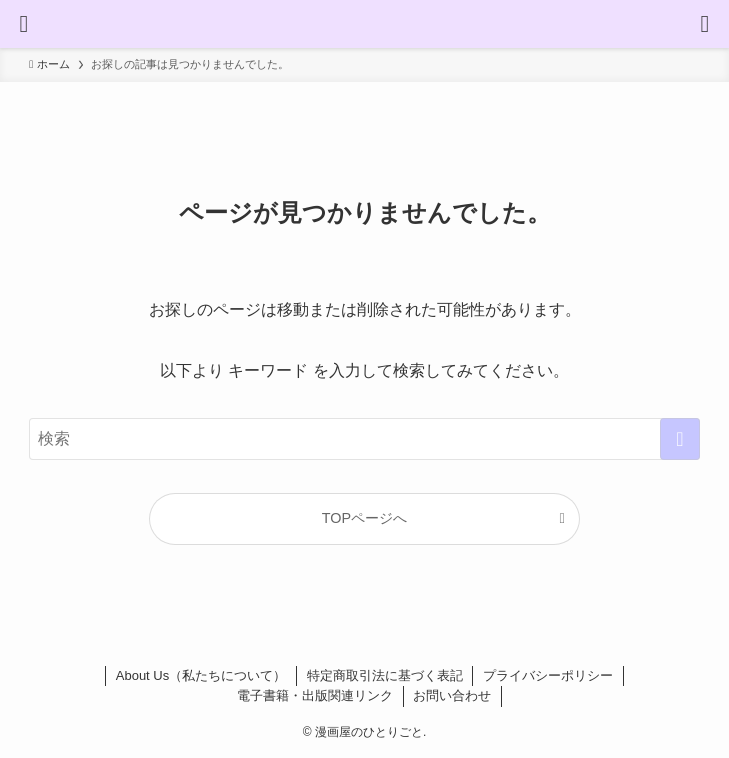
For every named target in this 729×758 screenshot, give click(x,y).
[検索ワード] (364, 439)
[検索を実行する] (680, 439)
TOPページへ (364, 518)
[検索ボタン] (705, 24)
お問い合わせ (452, 695)
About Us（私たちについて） (201, 675)
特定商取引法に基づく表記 (385, 675)
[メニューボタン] (24, 24)
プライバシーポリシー (548, 675)
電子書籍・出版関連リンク (315, 695)
